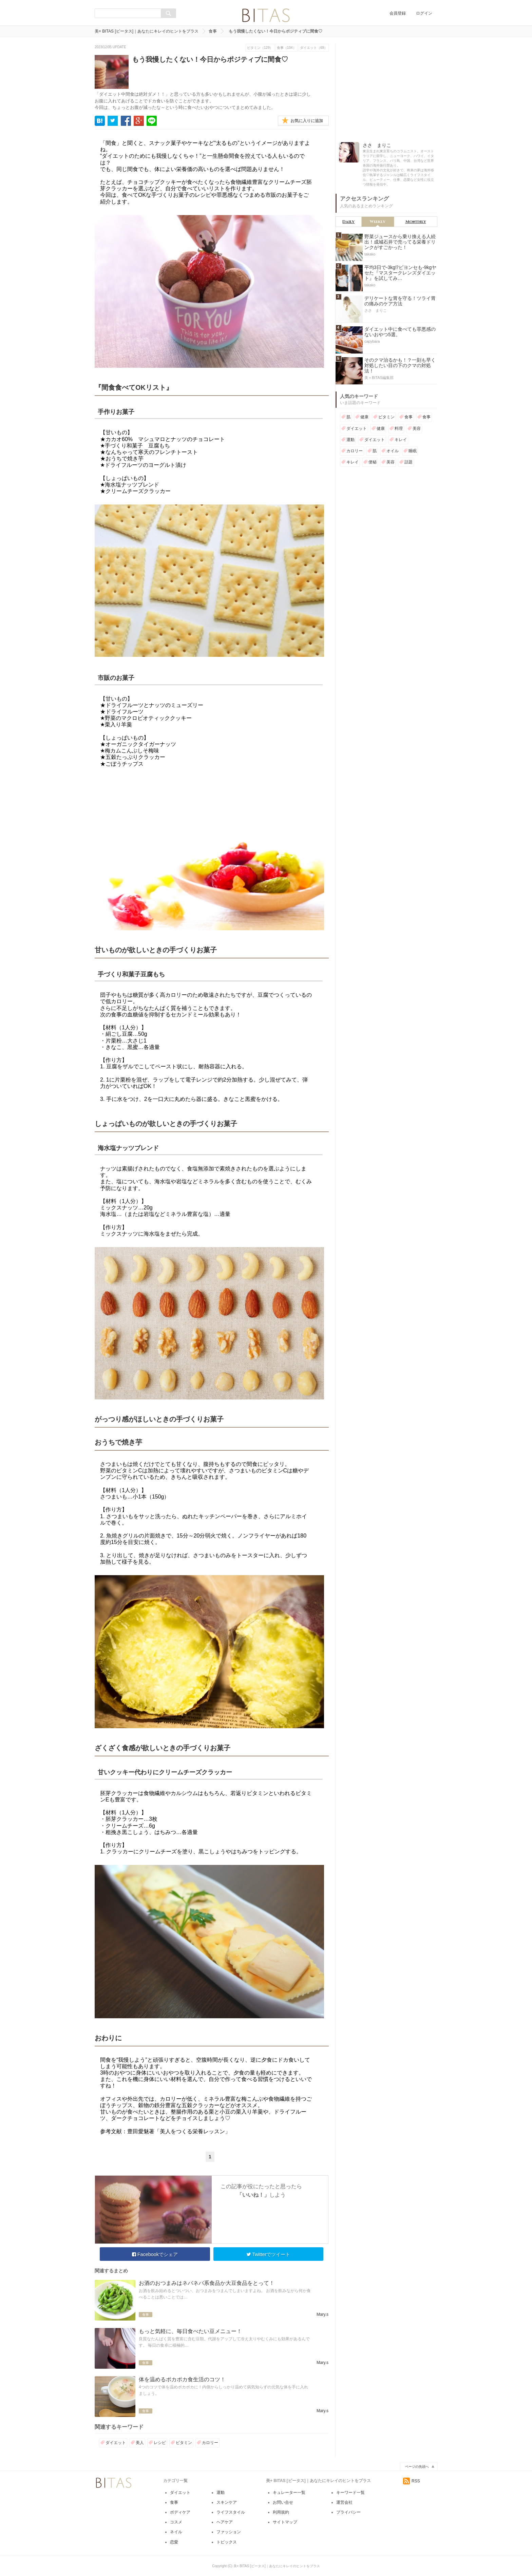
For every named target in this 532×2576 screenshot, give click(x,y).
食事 (213, 31)
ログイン (424, 13)
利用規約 (281, 2512)
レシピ (160, 2442)
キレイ (401, 439)
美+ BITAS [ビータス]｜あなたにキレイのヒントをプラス (146, 31)
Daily (348, 221)
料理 (399, 428)
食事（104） (286, 48)
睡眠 (412, 451)
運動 (350, 439)
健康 (364, 417)
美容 (417, 428)
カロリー (210, 2442)
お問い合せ (283, 2502)
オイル (392, 451)
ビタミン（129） (260, 48)
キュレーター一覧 (289, 2492)
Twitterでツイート (268, 2254)
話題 (408, 462)
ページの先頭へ (417, 2466)
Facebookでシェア (155, 2254)
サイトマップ (285, 2522)
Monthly (415, 221)
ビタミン (184, 2442)
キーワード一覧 (350, 2492)
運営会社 (344, 2502)
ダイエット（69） (313, 48)
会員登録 (398, 13)
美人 (140, 2442)
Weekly (377, 221)
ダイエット (116, 2442)
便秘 (372, 462)
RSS (411, 2481)
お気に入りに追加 (306, 120)
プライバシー (348, 2512)
